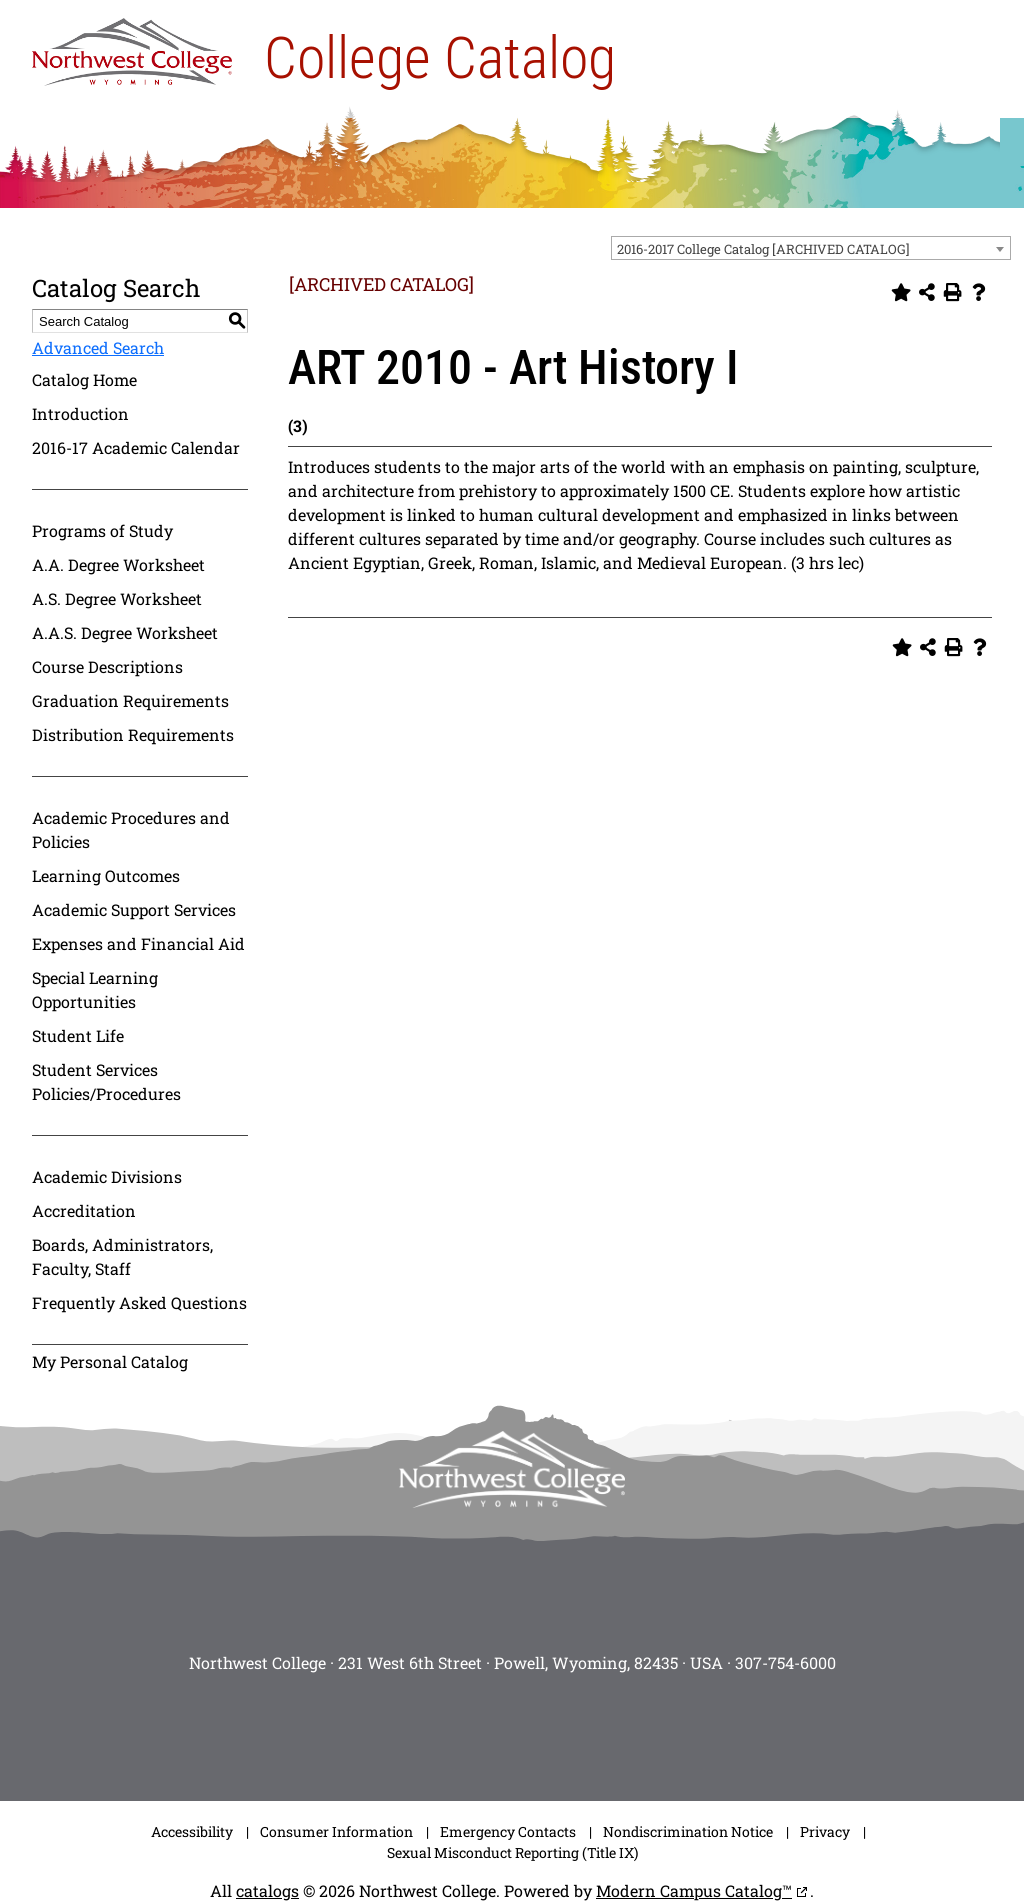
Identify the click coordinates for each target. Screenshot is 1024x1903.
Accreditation (84, 1210)
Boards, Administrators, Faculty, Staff (122, 1256)
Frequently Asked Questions (139, 1302)
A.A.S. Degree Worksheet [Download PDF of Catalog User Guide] (125, 632)
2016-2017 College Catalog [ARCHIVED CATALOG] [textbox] (763, 249)
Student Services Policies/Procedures (106, 1081)
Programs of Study (102, 530)
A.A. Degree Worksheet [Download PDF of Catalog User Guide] (118, 564)
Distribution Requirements (133, 734)
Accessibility (192, 1831)
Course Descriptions (107, 666)
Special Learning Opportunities (95, 989)
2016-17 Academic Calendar (136, 447)
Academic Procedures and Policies (131, 829)
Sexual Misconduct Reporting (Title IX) (512, 1852)
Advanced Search (98, 347)
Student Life (78, 1035)
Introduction (80, 413)
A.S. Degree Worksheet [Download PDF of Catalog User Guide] (117, 598)
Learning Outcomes (106, 875)
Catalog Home (84, 379)
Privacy (825, 1831)
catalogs (267, 1890)
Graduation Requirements (130, 700)
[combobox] (811, 248)
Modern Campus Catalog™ (694, 1890)
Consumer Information (336, 1831)
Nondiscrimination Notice (688, 1831)
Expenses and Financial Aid (138, 943)
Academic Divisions (107, 1176)
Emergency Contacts (508, 1831)
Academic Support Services (134, 909)
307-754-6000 (785, 1662)
